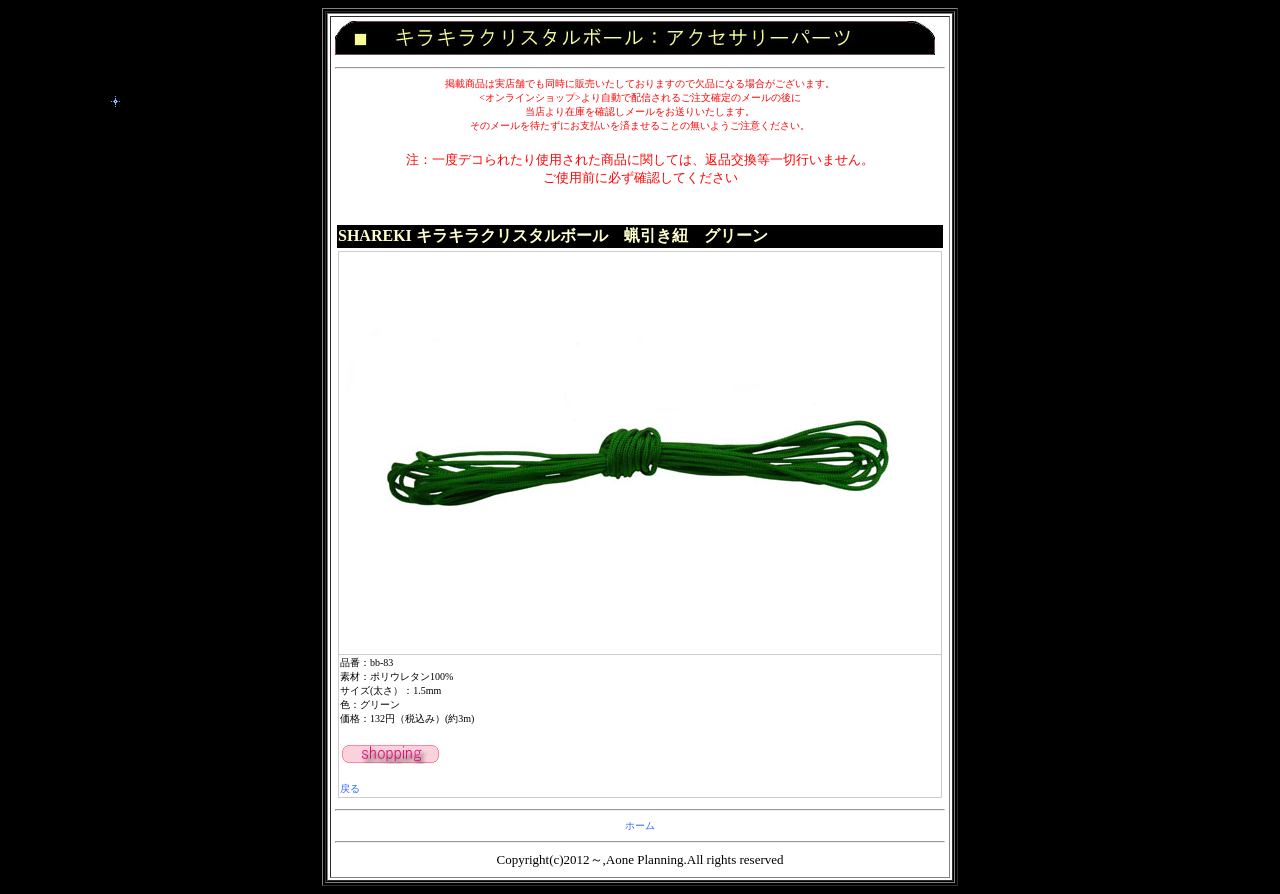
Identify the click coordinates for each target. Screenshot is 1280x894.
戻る (350, 788)
